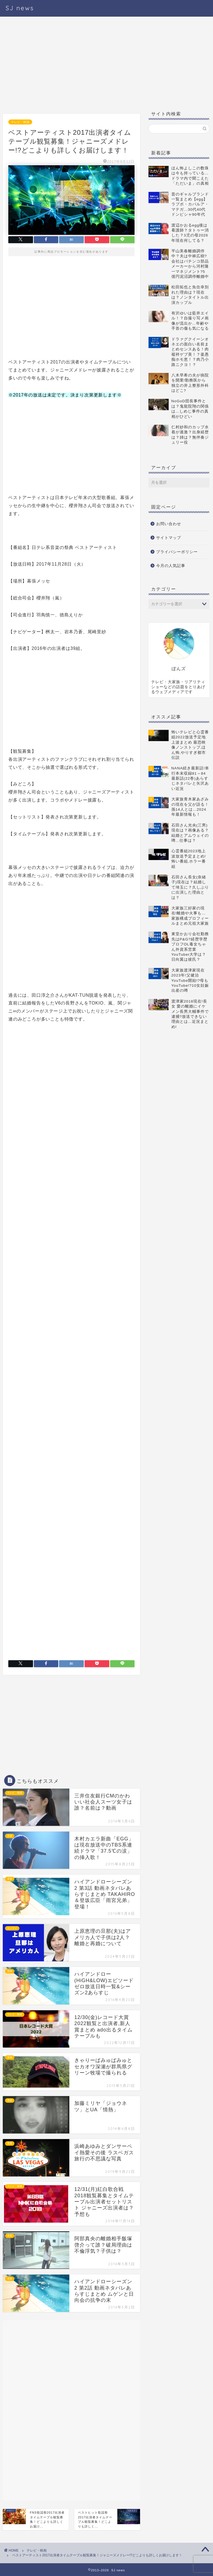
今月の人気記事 (170, 566)
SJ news (20, 8)
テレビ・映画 (20, 122)
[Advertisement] (71, 66)
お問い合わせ (168, 524)
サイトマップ (168, 538)
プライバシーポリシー (177, 552)
